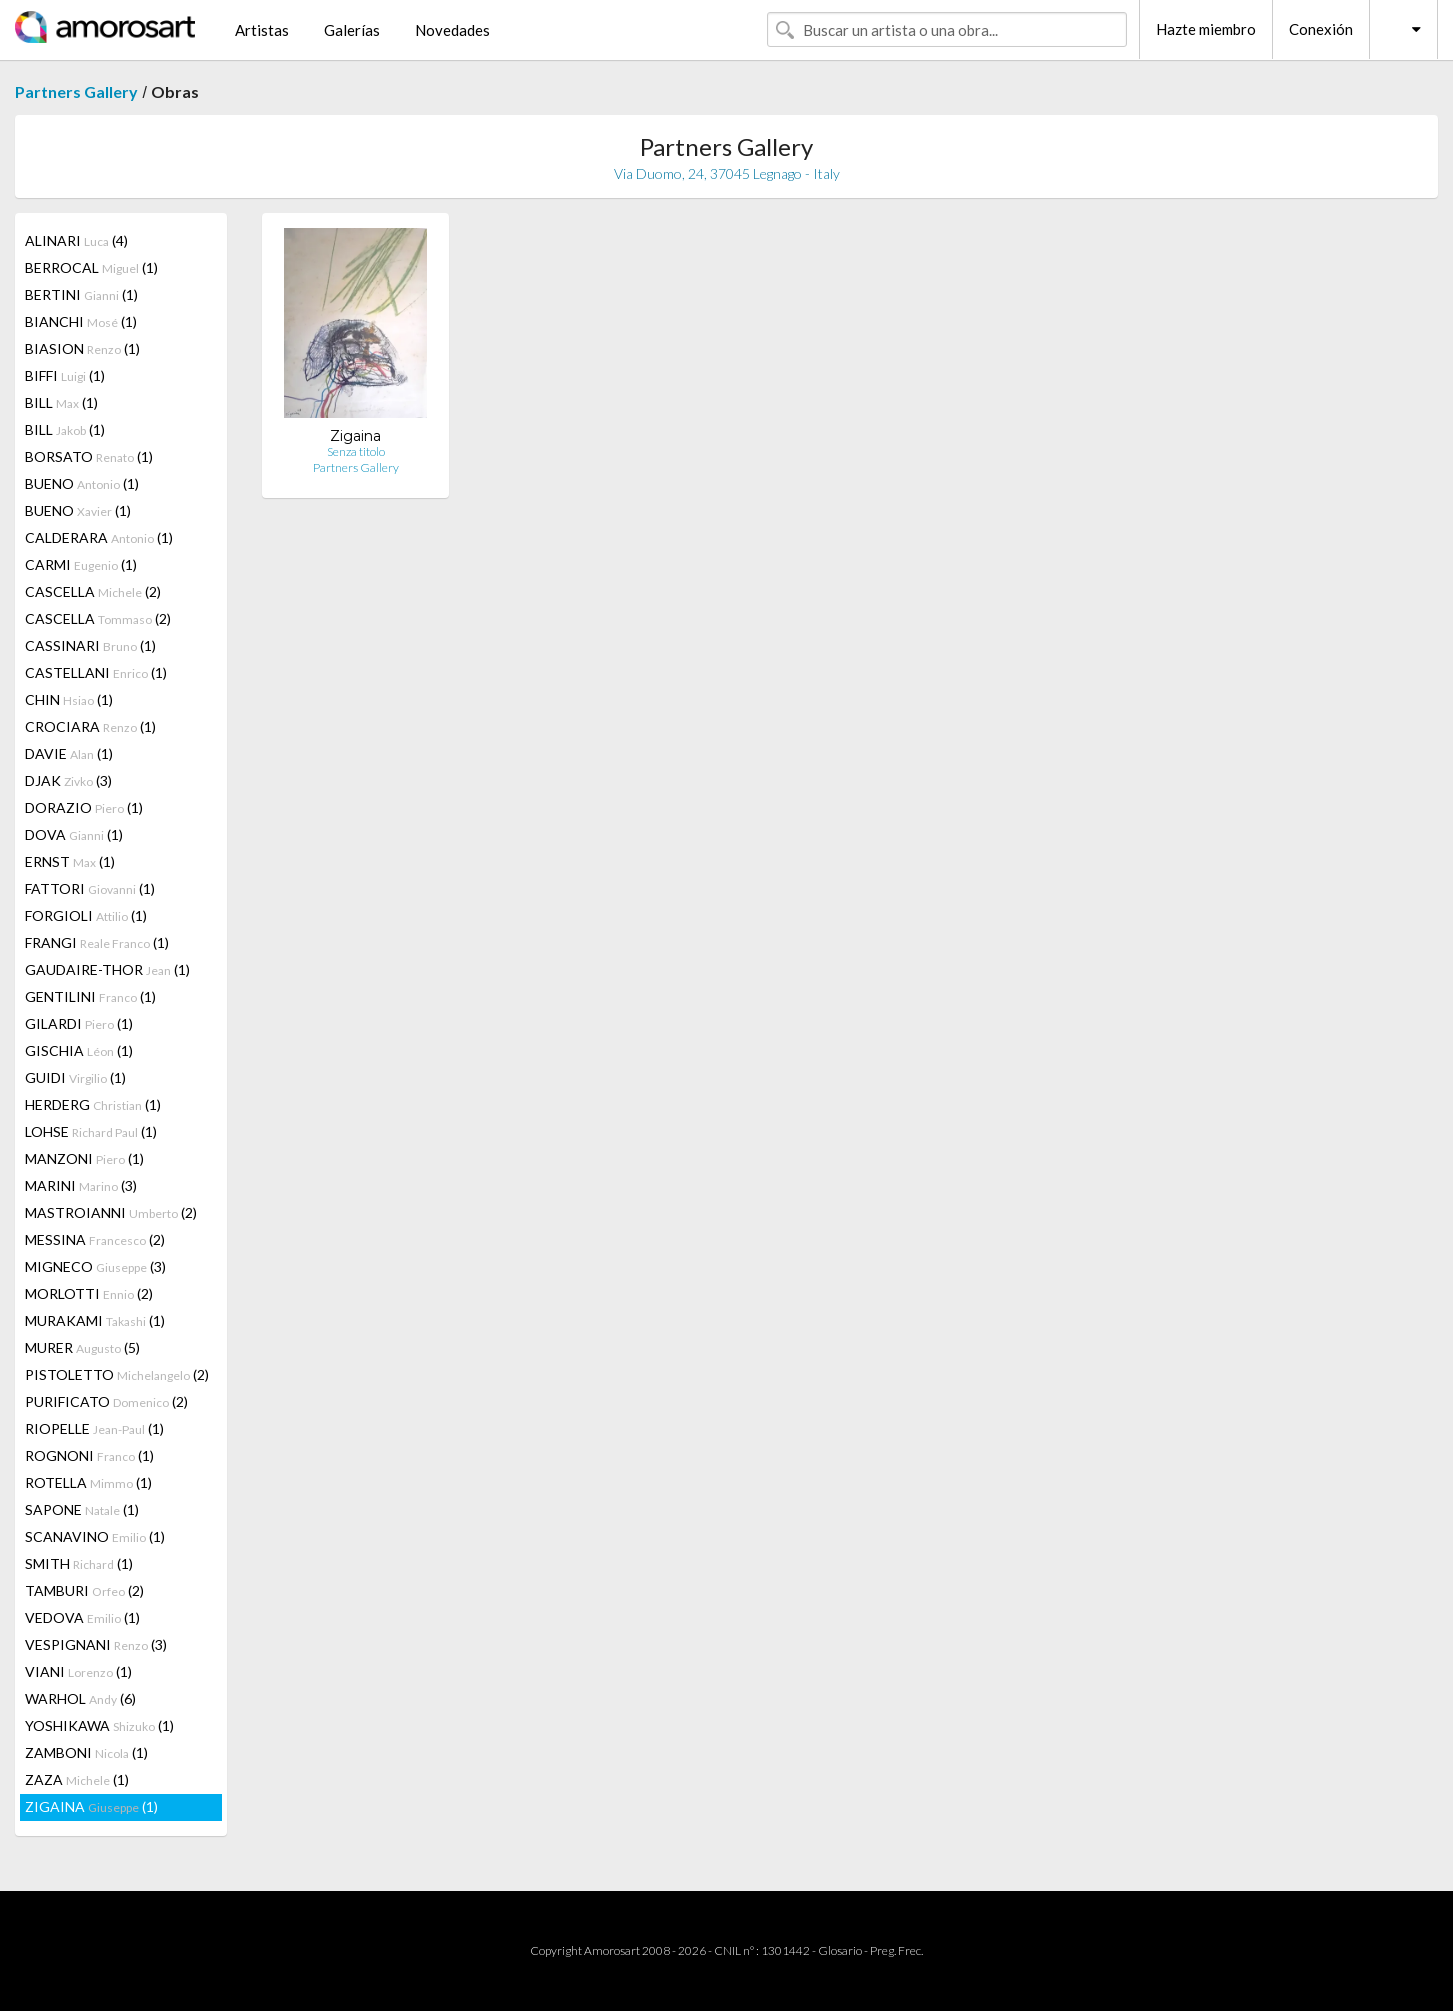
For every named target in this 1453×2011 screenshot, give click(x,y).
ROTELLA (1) (88, 1482)
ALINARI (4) (76, 240)
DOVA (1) (74, 834)
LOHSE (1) (91, 1131)
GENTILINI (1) (90, 996)
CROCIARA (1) (90, 726)
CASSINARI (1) (90, 645)
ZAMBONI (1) (86, 1752)
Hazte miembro (1206, 29)
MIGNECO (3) (95, 1266)
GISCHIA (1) (79, 1050)
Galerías (352, 30)
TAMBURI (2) (84, 1590)
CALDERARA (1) (99, 537)
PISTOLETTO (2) (117, 1374)
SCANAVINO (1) (95, 1536)
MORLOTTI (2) (89, 1293)
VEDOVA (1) (82, 1617)
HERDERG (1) (93, 1104)
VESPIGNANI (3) (96, 1644)
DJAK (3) (68, 780)
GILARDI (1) (79, 1023)
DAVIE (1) (69, 753)
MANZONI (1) (84, 1158)
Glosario (840, 1950)
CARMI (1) (81, 564)
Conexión (1321, 29)
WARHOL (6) (80, 1698)
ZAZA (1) (77, 1779)
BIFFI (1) (65, 375)
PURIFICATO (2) (106, 1401)
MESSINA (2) (95, 1239)
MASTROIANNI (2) (111, 1212)
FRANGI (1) (97, 942)
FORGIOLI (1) (86, 915)
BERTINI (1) (81, 294)
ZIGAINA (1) (91, 1806)
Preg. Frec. (896, 1950)
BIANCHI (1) (81, 321)
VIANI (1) (78, 1671)
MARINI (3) (81, 1185)
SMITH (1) (79, 1563)
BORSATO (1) (89, 456)
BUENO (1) (82, 483)
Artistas (262, 30)
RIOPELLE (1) (94, 1428)
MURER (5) (82, 1347)
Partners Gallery (76, 91)
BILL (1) (61, 402)
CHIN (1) (69, 699)
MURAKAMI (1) (95, 1320)
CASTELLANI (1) (96, 672)
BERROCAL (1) (91, 267)
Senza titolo (356, 451)
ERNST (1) (70, 861)
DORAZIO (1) (84, 807)
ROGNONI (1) (89, 1455)
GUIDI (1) (75, 1077)
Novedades (452, 30)
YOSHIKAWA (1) (99, 1725)
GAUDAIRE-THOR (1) (107, 969)
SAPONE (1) (82, 1509)
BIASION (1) (82, 348)
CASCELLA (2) (93, 591)
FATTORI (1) (90, 888)
